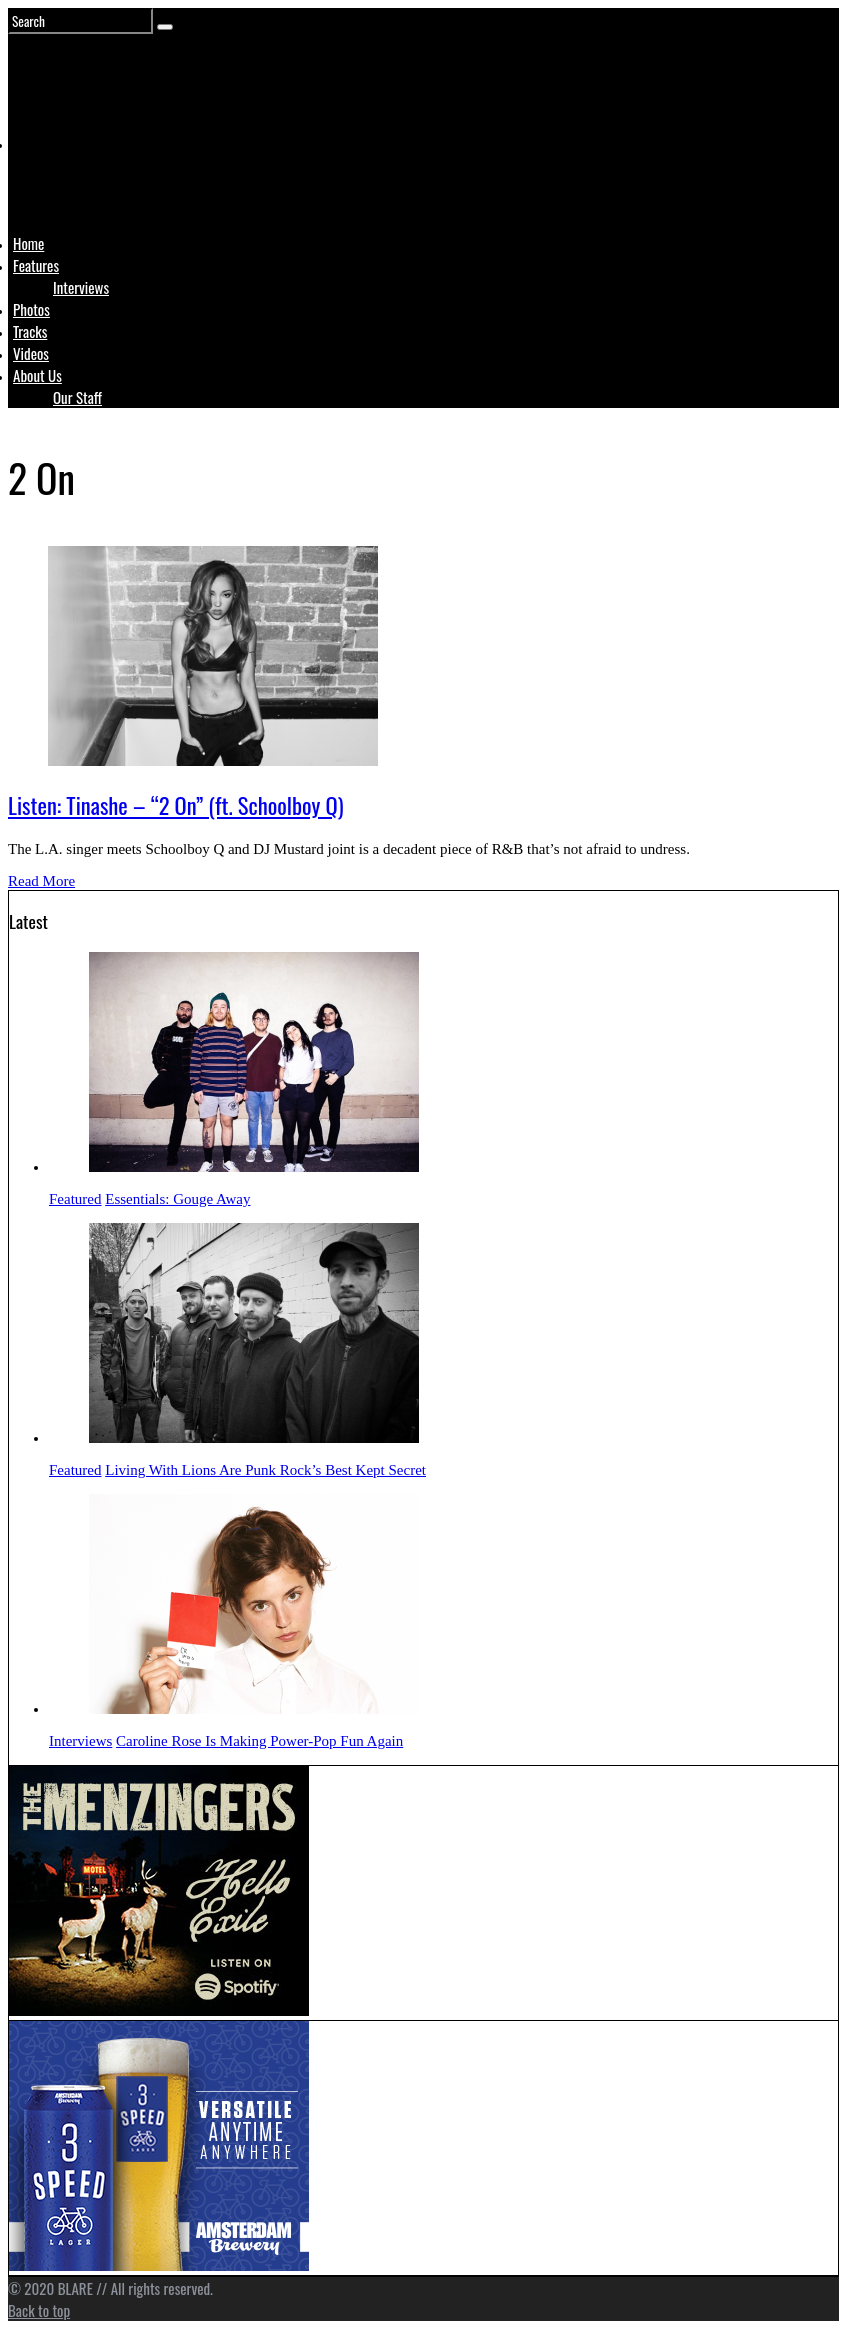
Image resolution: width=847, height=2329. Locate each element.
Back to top (39, 2310)
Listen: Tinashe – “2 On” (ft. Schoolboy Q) (176, 805)
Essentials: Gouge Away (177, 1199)
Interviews (81, 287)
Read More (41, 881)
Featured (75, 1199)
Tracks (30, 331)
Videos (31, 353)
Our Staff (77, 397)
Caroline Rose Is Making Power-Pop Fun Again (259, 1741)
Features (36, 265)
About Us (37, 375)
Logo (63, 182)
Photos (31, 309)
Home (28, 243)
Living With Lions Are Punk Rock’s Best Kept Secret (265, 1470)
